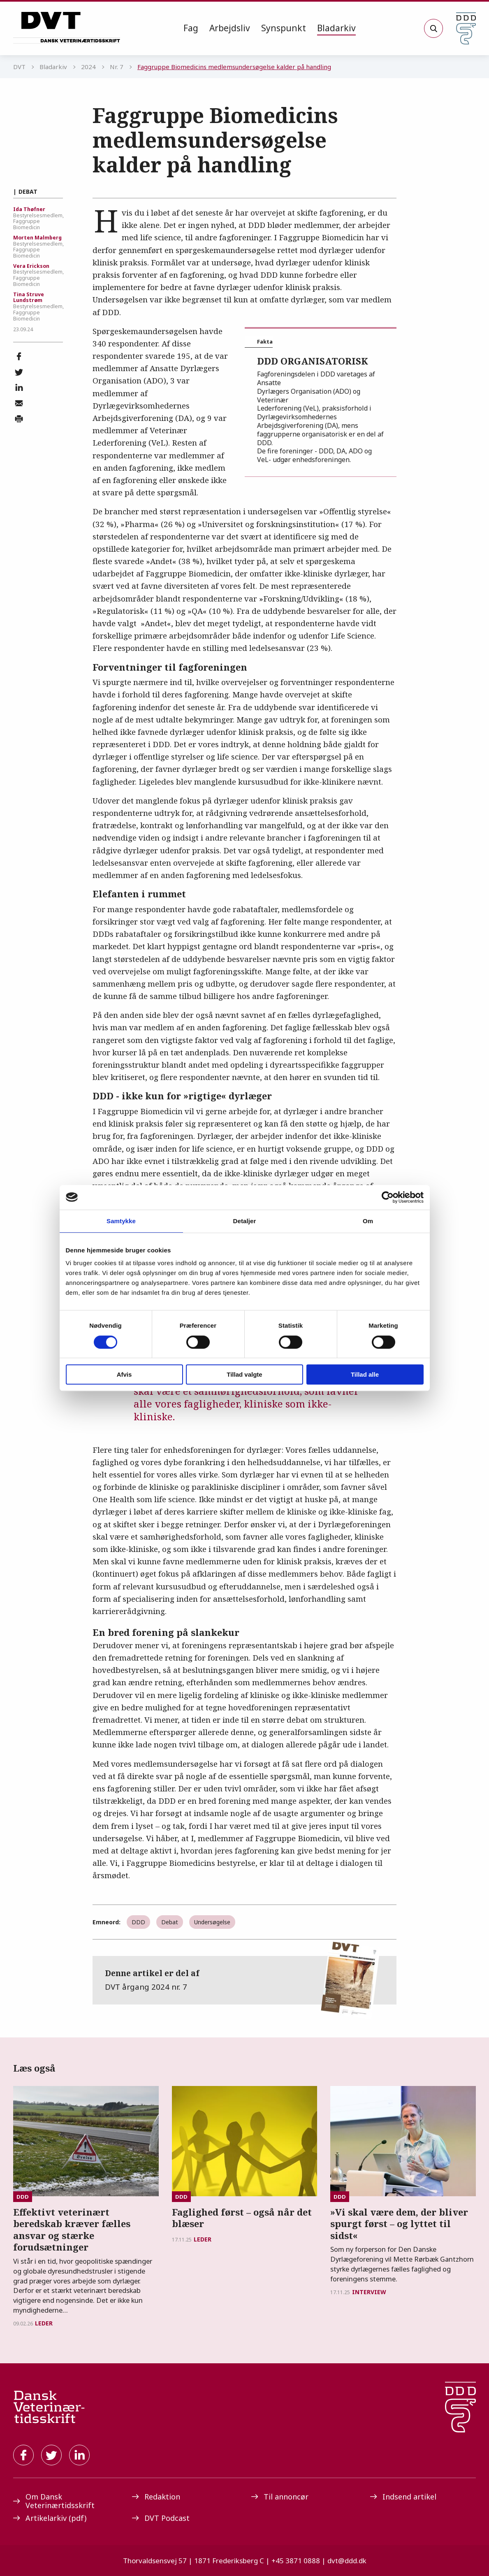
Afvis (124, 1374)
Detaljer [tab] (244, 1220)
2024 (88, 67)
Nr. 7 (116, 67)
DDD (138, 1922)
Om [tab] (368, 1220)
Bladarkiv (336, 28)
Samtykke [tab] (121, 1220)
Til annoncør (279, 2497)
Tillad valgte (244, 1374)
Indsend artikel (403, 2497)
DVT (19, 67)
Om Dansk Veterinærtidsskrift (54, 2501)
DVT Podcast (161, 2518)
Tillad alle (365, 1374)
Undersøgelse (212, 1922)
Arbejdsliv (229, 28)
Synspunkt (283, 28)
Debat (169, 1922)
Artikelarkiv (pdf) (49, 2518)
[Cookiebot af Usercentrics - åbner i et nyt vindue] (388, 1197)
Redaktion (156, 2497)
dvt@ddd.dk (346, 2560)
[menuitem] (190, 28)
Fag (190, 28)
